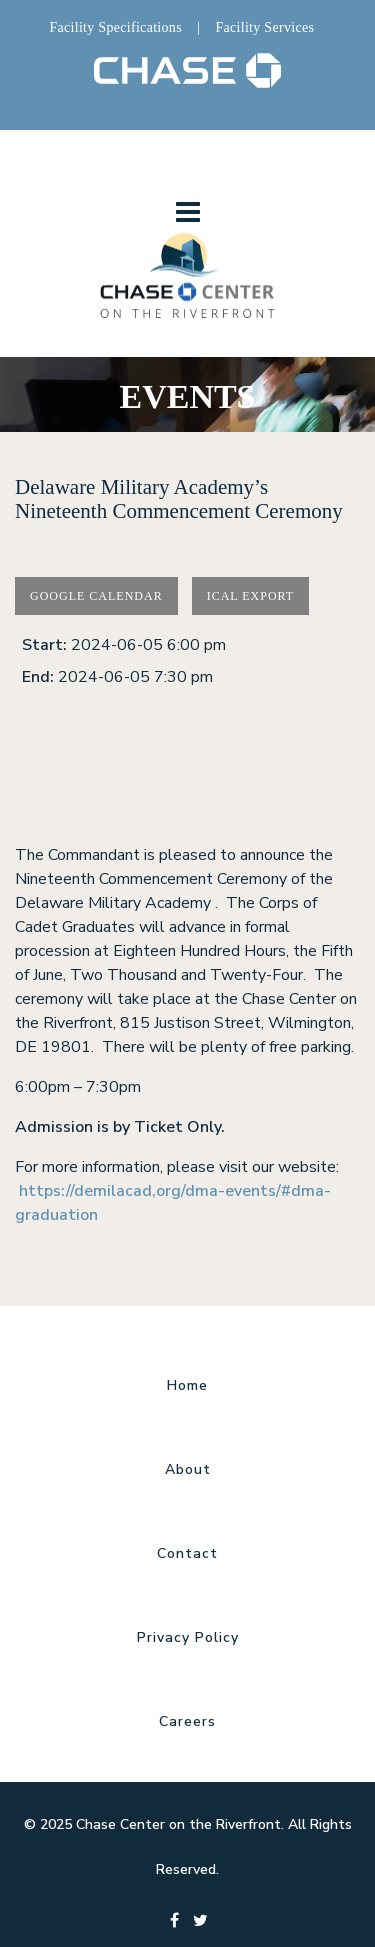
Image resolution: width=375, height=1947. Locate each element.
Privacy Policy (188, 1637)
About (188, 1469)
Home (187, 1385)
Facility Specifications (115, 27)
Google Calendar (96, 596)
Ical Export (251, 596)
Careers (187, 1721)
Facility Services (264, 27)
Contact (187, 1553)
